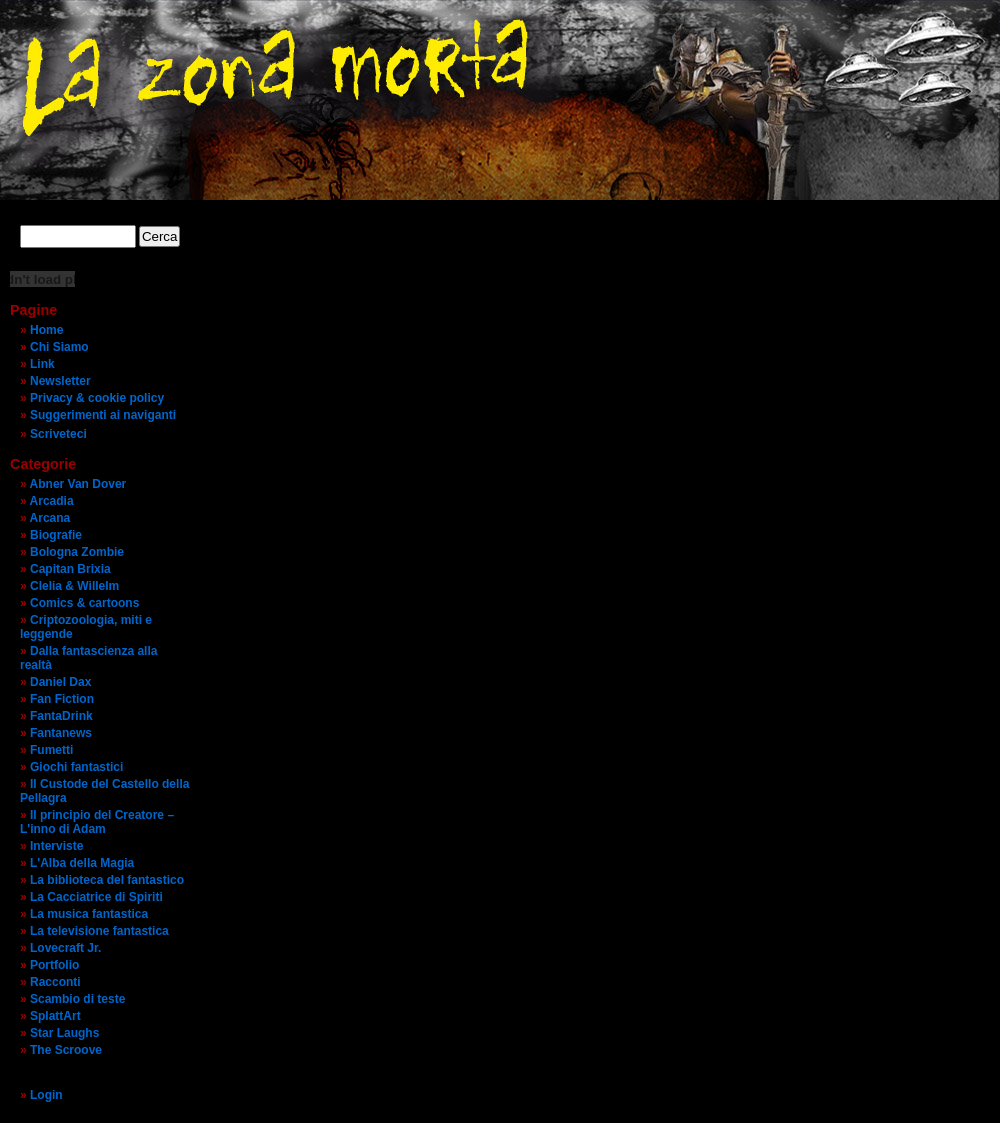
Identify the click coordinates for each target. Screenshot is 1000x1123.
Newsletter (60, 381)
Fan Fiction (62, 699)
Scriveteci (58, 434)
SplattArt (55, 1016)
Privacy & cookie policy (97, 398)
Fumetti (51, 750)
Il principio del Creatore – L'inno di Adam (97, 822)
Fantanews (61, 733)
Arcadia (52, 501)
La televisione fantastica (99, 931)
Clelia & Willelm (74, 586)
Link (42, 364)
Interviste (56, 846)
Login (46, 1095)
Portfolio (54, 965)
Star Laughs (64, 1033)
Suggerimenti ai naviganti (103, 415)
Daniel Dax (60, 682)
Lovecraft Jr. (65, 948)
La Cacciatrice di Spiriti (96, 897)
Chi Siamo (59, 347)
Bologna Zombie (77, 552)
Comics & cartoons (84, 603)
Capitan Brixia (70, 569)
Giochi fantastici (76, 767)
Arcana (50, 518)
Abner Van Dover (78, 484)
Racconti (55, 982)
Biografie (56, 535)
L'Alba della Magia (82, 863)
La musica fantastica (89, 914)
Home (46, 330)
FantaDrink (61, 716)
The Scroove (66, 1050)
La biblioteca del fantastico (107, 880)
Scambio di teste (77, 999)
